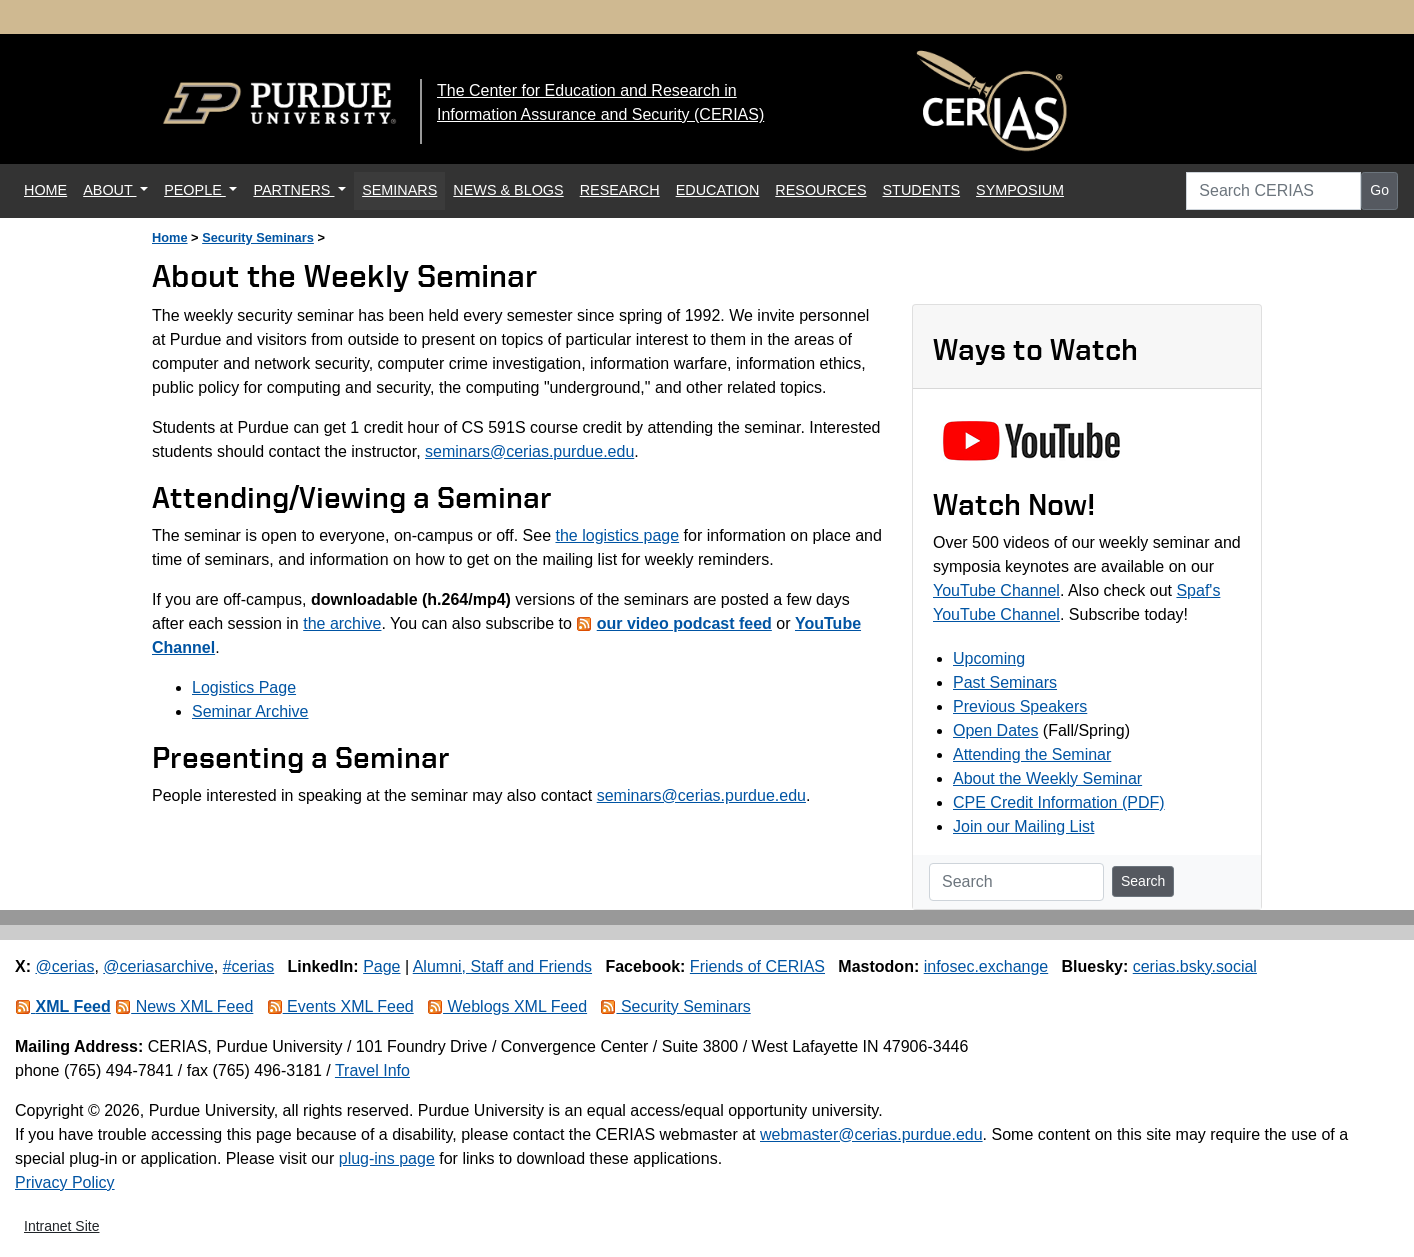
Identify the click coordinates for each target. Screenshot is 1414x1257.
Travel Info (372, 1070)
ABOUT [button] (109, 190)
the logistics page (617, 535)
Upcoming (989, 658)
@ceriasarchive (158, 966)
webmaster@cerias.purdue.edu (871, 1134)
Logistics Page (244, 687)
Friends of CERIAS (757, 966)
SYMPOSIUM (1020, 190)
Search (1143, 881)
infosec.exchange (986, 966)
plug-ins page (387, 1158)
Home (170, 237)
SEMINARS (399, 190)
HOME (49, 188)
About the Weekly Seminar (1047, 778)
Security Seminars (258, 237)
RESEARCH (620, 190)
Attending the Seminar (1032, 754)
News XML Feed (184, 1006)
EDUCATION (718, 190)
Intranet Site (62, 1226)
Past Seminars (1005, 682)
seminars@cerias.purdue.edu (529, 451)
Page (381, 966)
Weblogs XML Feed (507, 1006)
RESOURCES (820, 190)
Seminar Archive (250, 711)
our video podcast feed (684, 623)
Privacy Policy (65, 1182)
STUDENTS (922, 190)
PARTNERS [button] (293, 190)
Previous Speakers (1020, 706)
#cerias (249, 966)
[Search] (1016, 882)
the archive (342, 623)
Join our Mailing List (1023, 826)
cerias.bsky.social (1195, 966)
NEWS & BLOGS (508, 190)
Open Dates (995, 730)
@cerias (64, 966)
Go (1379, 190)
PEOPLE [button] (195, 190)
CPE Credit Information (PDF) (1059, 802)
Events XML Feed (340, 1006)
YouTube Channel (996, 590)
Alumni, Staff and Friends (502, 966)
